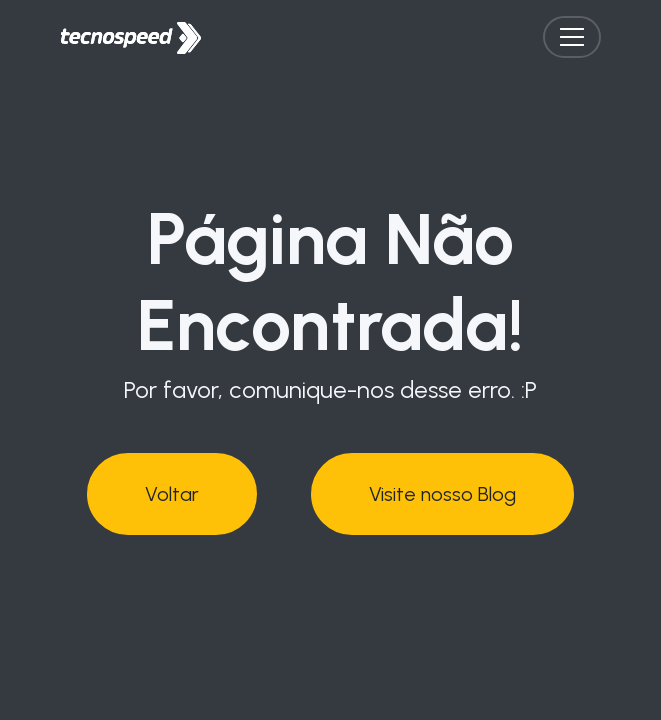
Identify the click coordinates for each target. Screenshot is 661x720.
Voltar (172, 489)
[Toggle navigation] (572, 37)
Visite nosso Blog (442, 489)
